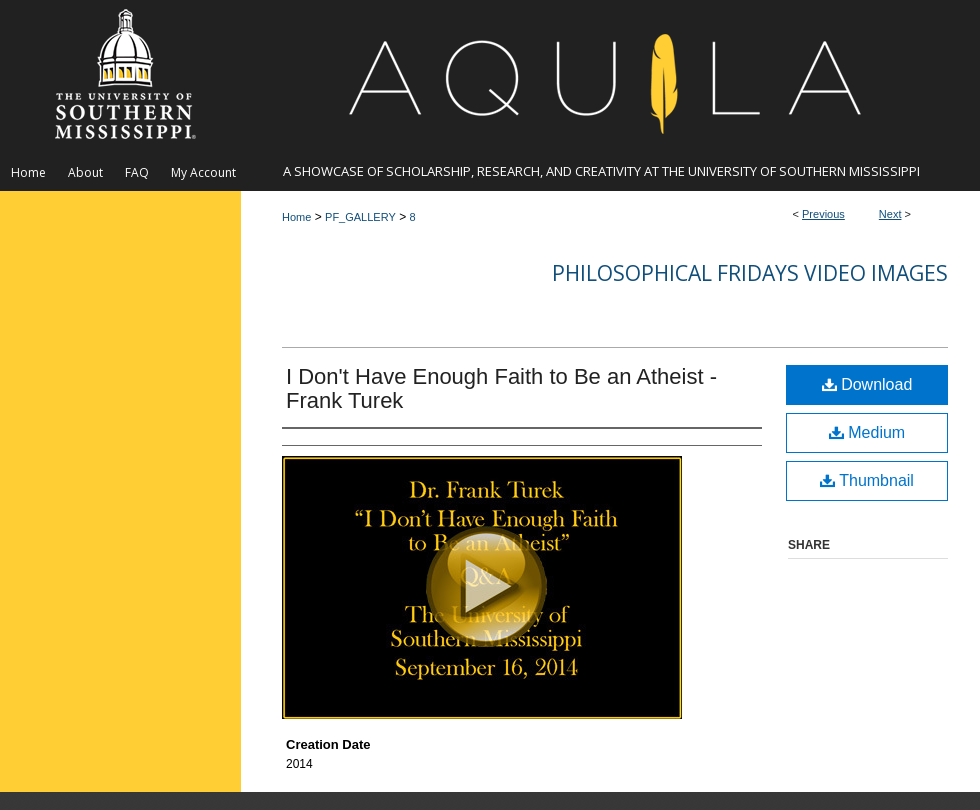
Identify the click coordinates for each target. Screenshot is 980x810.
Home (296, 217)
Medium (867, 432)
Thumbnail (867, 480)
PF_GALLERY (360, 217)
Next (890, 214)
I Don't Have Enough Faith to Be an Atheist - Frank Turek (501, 388)
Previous (823, 214)
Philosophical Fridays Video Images (750, 273)
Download (867, 384)
